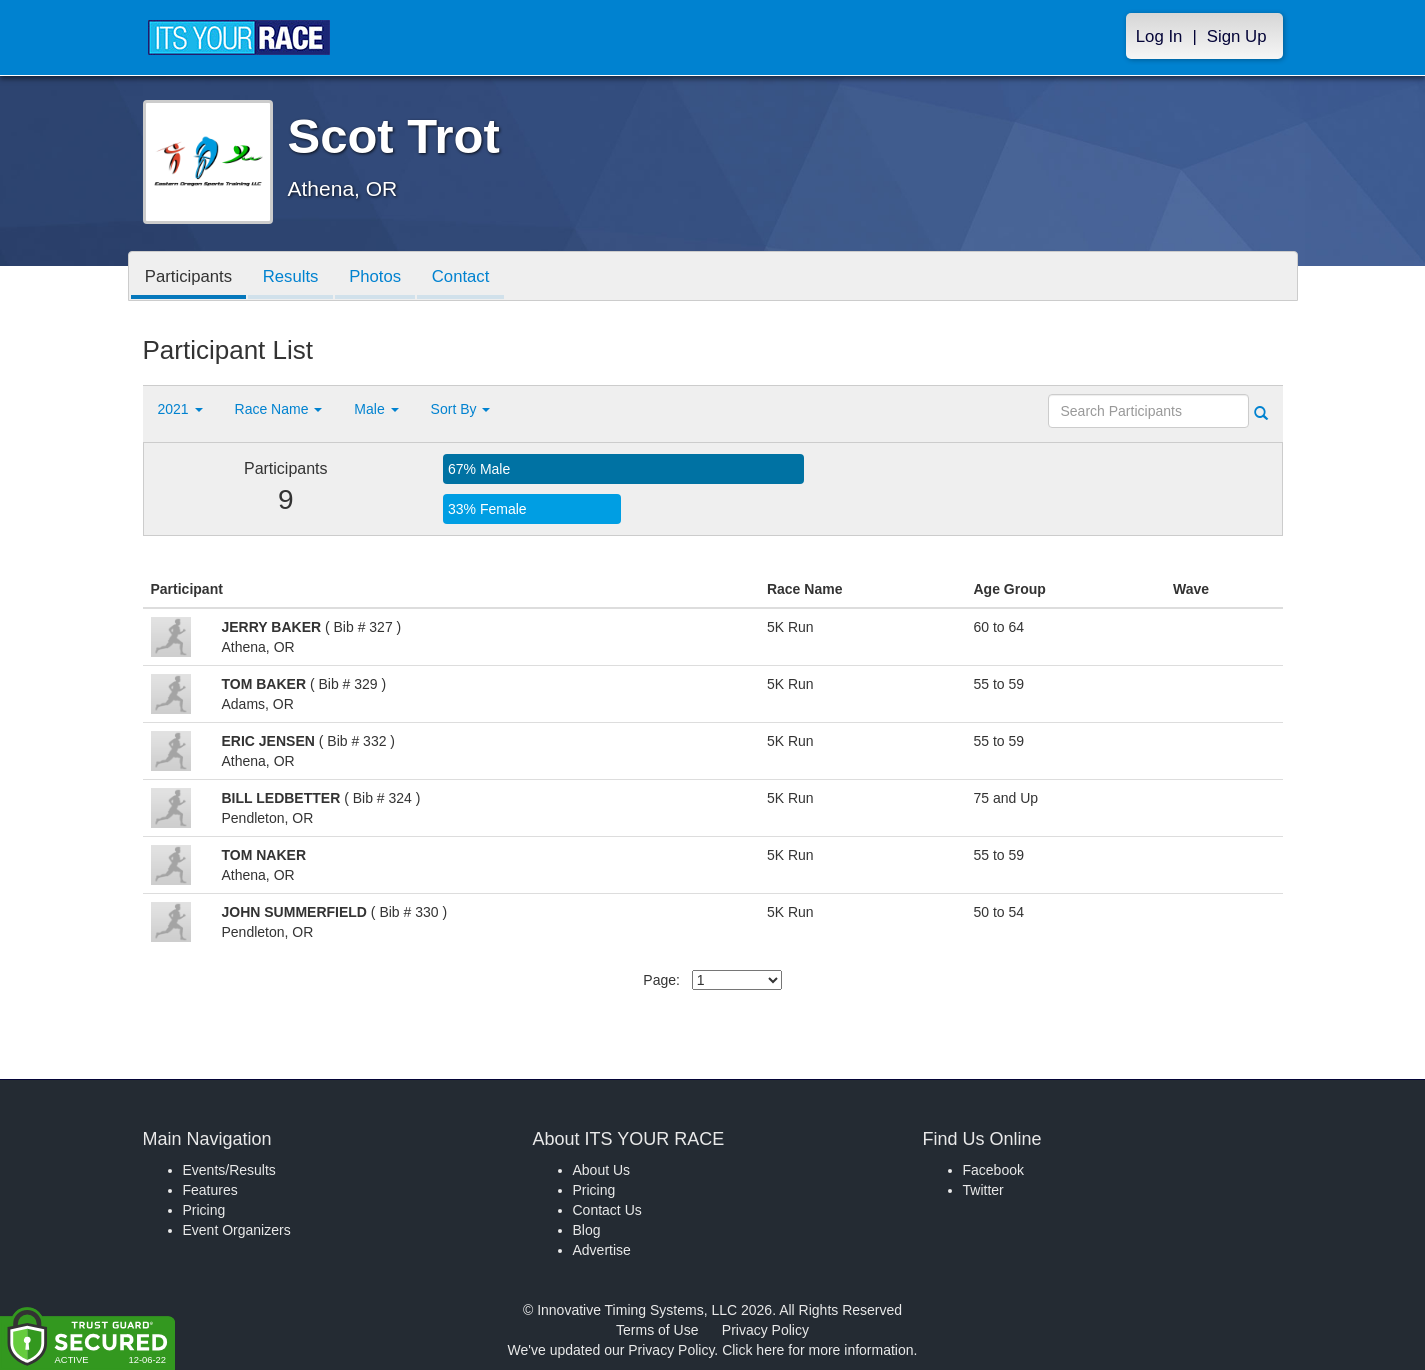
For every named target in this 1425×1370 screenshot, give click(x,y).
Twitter (983, 1190)
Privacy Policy (765, 1330)
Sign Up (1237, 36)
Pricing (204, 1210)
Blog (587, 1230)
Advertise (602, 1250)
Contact (466, 277)
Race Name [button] (279, 409)
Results (293, 277)
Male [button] (376, 409)
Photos (379, 277)
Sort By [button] (461, 409)
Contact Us (607, 1210)
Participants (190, 277)
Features (210, 1190)
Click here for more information (817, 1350)
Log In (1159, 36)
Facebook (993, 1170)
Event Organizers (237, 1230)
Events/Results (229, 1170)
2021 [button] (180, 409)
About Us (602, 1170)
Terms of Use (657, 1330)
